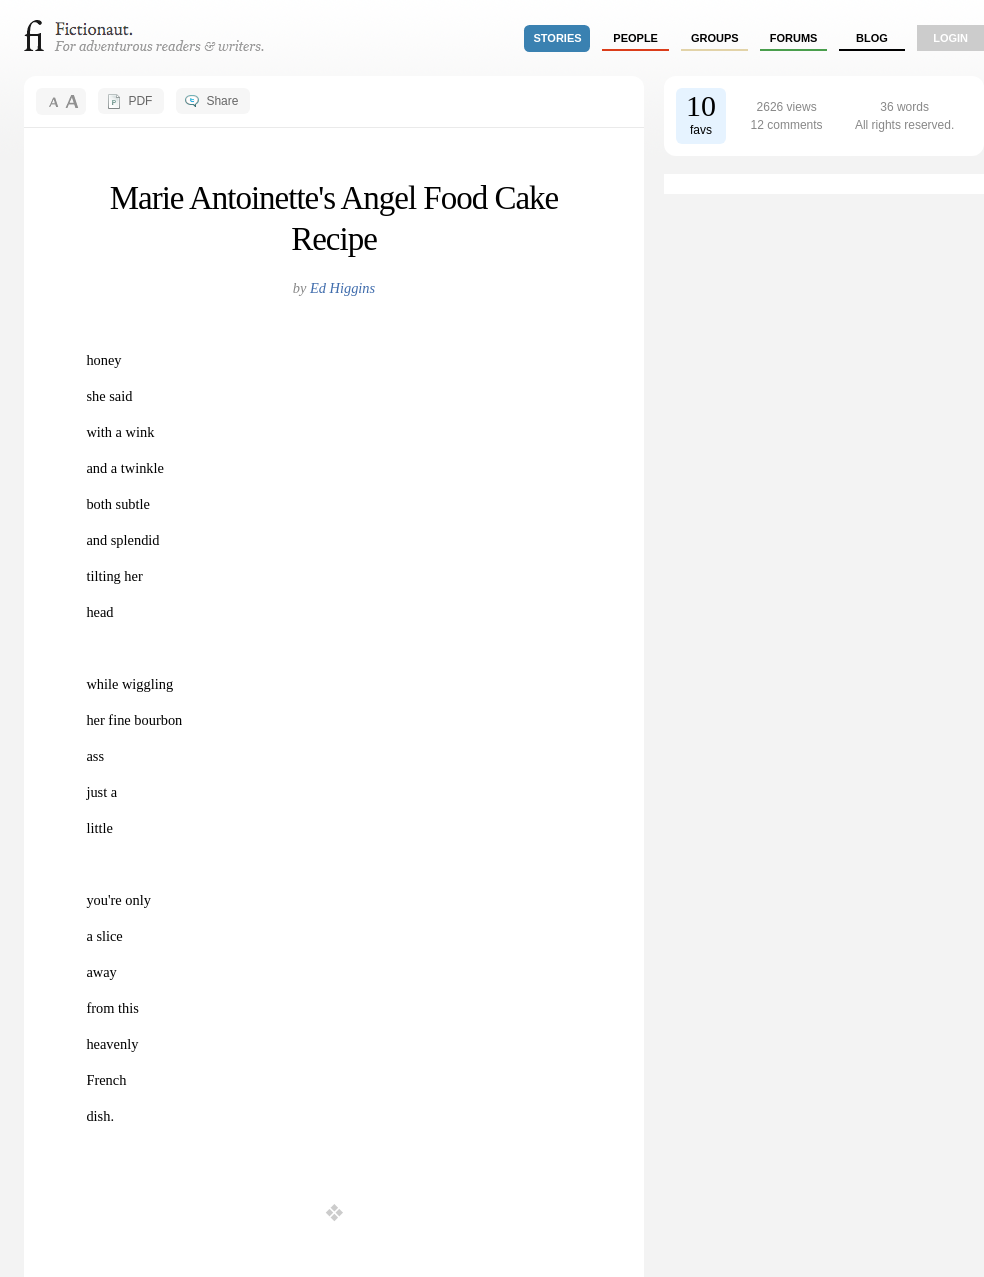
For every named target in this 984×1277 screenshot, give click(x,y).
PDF (140, 101)
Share (222, 101)
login (950, 38)
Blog (872, 38)
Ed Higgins (342, 288)
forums (794, 38)
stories (558, 38)
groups (715, 38)
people (635, 38)
